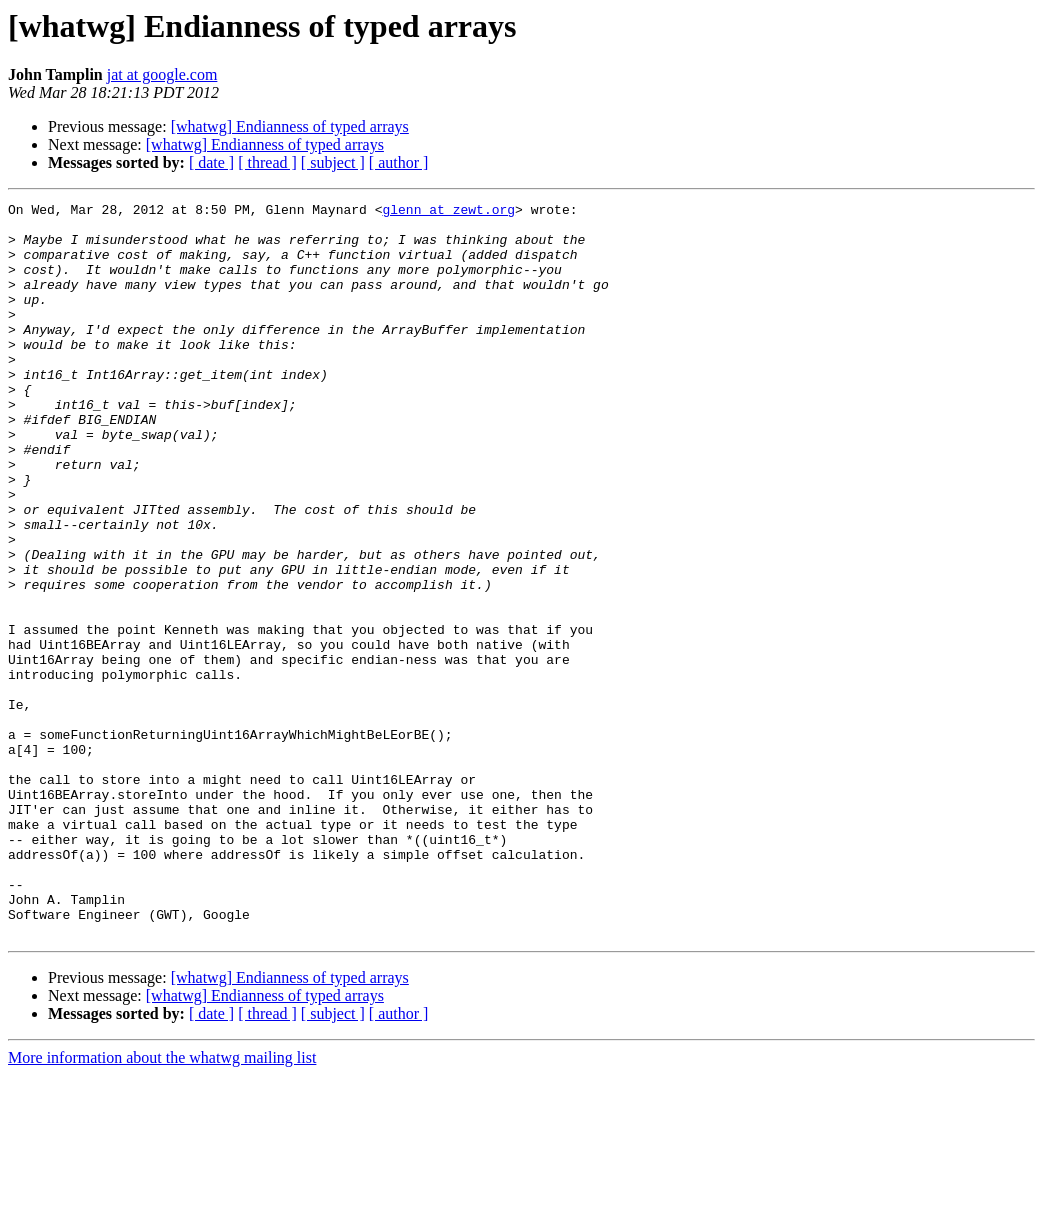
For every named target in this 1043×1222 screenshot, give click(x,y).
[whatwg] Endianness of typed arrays (290, 126)
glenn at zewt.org (448, 212)
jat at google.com (162, 74)
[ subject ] (333, 162)
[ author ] (399, 162)
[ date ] (211, 162)
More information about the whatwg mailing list (162, 1204)
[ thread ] (267, 162)
